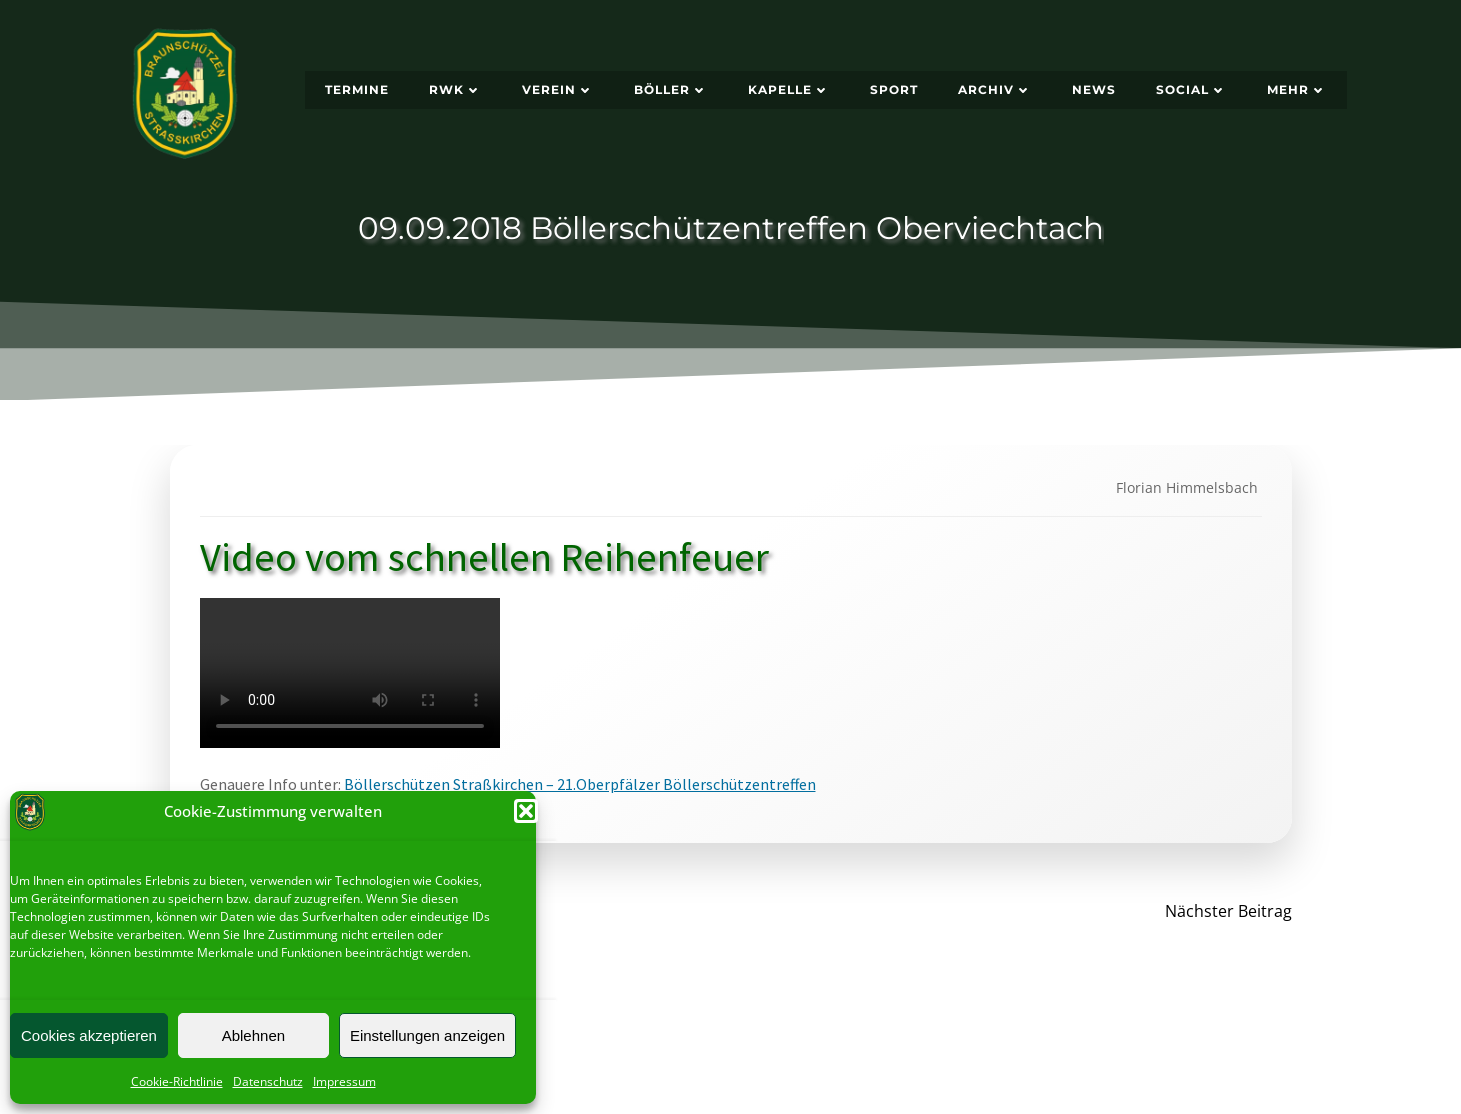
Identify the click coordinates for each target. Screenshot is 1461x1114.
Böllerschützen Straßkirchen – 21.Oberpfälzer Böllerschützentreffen (580, 784)
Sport (894, 89)
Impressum (344, 1081)
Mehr (1297, 89)
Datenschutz (268, 1081)
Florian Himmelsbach (1187, 487)
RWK (455, 89)
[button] (526, 811)
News (1094, 89)
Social (1191, 89)
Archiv (995, 89)
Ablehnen (253, 1035)
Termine (357, 89)
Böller (671, 89)
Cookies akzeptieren (89, 1035)
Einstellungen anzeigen (427, 1035)
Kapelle (789, 89)
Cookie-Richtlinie (177, 1081)
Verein (558, 89)
